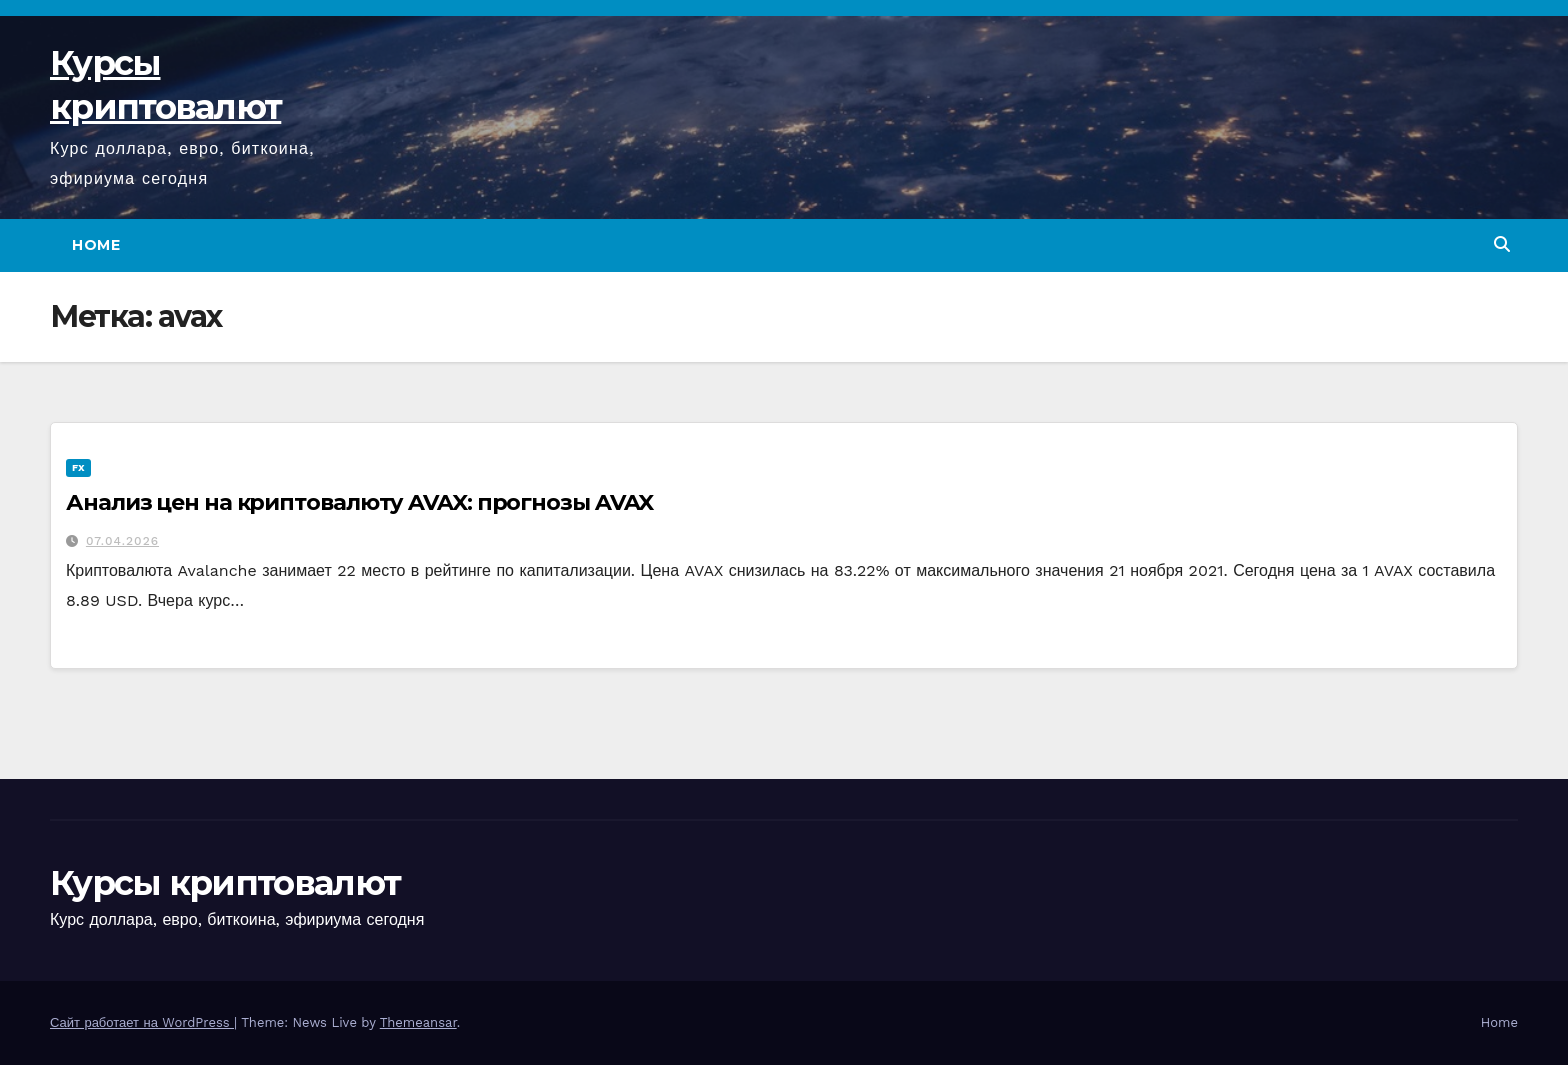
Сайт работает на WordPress (142, 1022)
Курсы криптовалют (225, 883)
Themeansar (418, 1022)
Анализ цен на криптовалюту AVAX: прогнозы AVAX (359, 502)
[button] (1502, 244)
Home (96, 245)
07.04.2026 (122, 541)
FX (78, 467)
